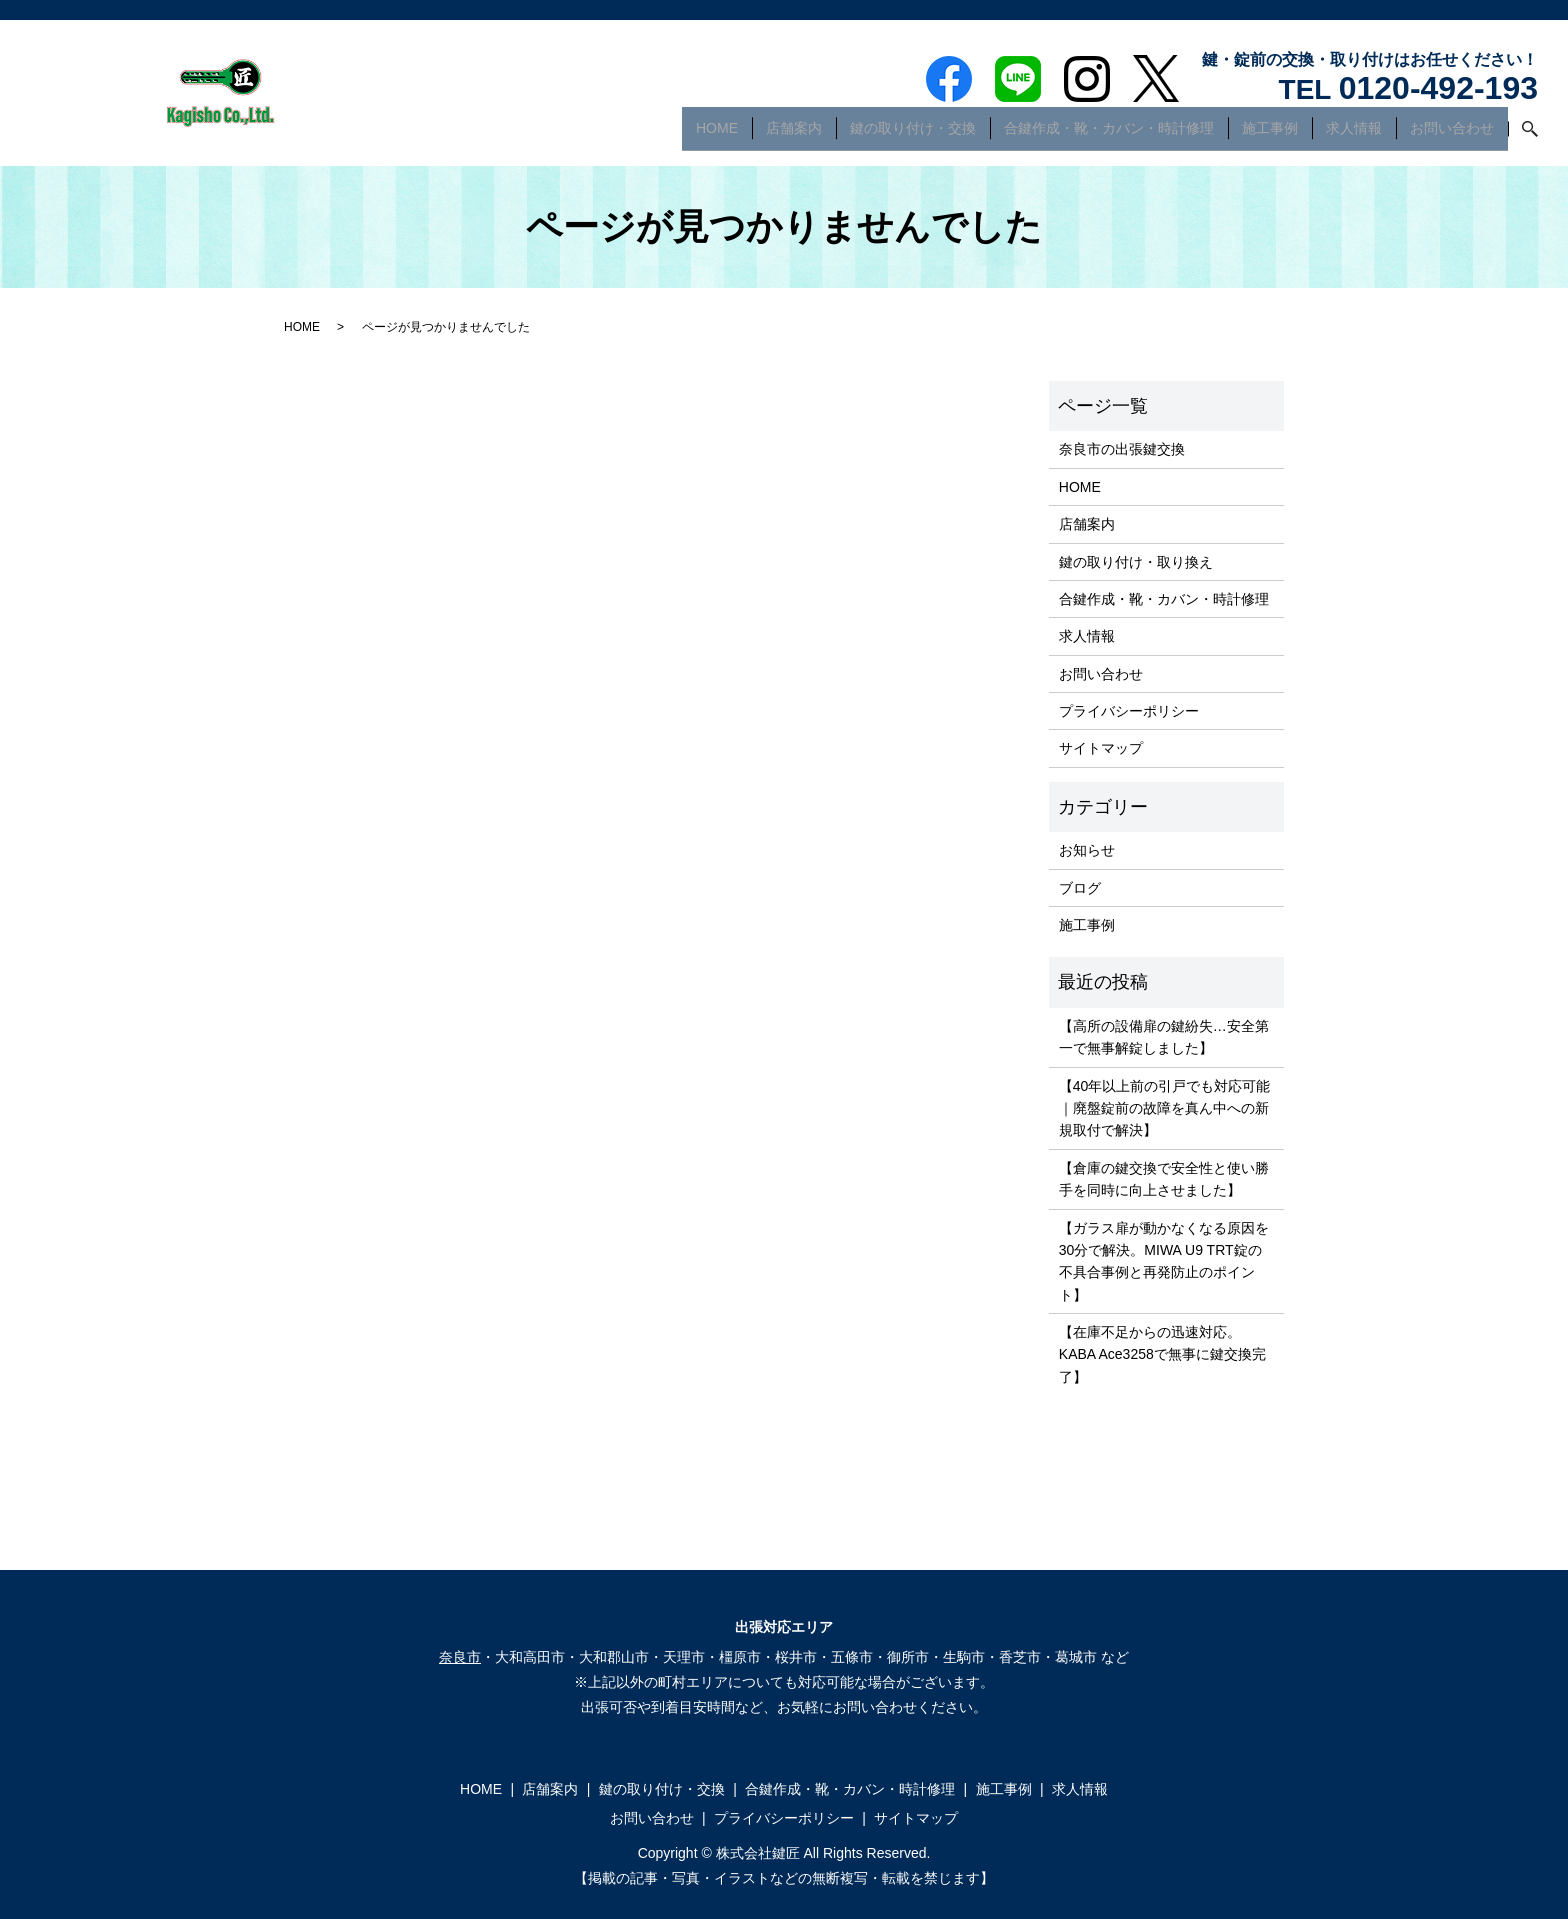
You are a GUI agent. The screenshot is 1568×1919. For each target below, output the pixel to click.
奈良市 (460, 1657)
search (1523, 135)
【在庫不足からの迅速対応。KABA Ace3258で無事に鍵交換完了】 (1162, 1354)
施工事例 (1270, 134)
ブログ (1080, 888)
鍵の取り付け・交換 (913, 134)
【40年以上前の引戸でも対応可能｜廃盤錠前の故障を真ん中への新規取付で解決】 (1165, 1108)
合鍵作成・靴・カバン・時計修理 (1109, 134)
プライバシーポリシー (1129, 711)
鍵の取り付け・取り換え (1136, 562)
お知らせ (1087, 850)
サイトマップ (1101, 748)
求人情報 (1354, 134)
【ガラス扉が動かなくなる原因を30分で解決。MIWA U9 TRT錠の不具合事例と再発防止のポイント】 (1164, 1261)
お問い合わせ (1452, 134)
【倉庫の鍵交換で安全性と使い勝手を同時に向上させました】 (1164, 1179)
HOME (717, 134)
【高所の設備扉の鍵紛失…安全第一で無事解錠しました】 (1164, 1037)
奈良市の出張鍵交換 (1122, 449)
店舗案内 (794, 134)
